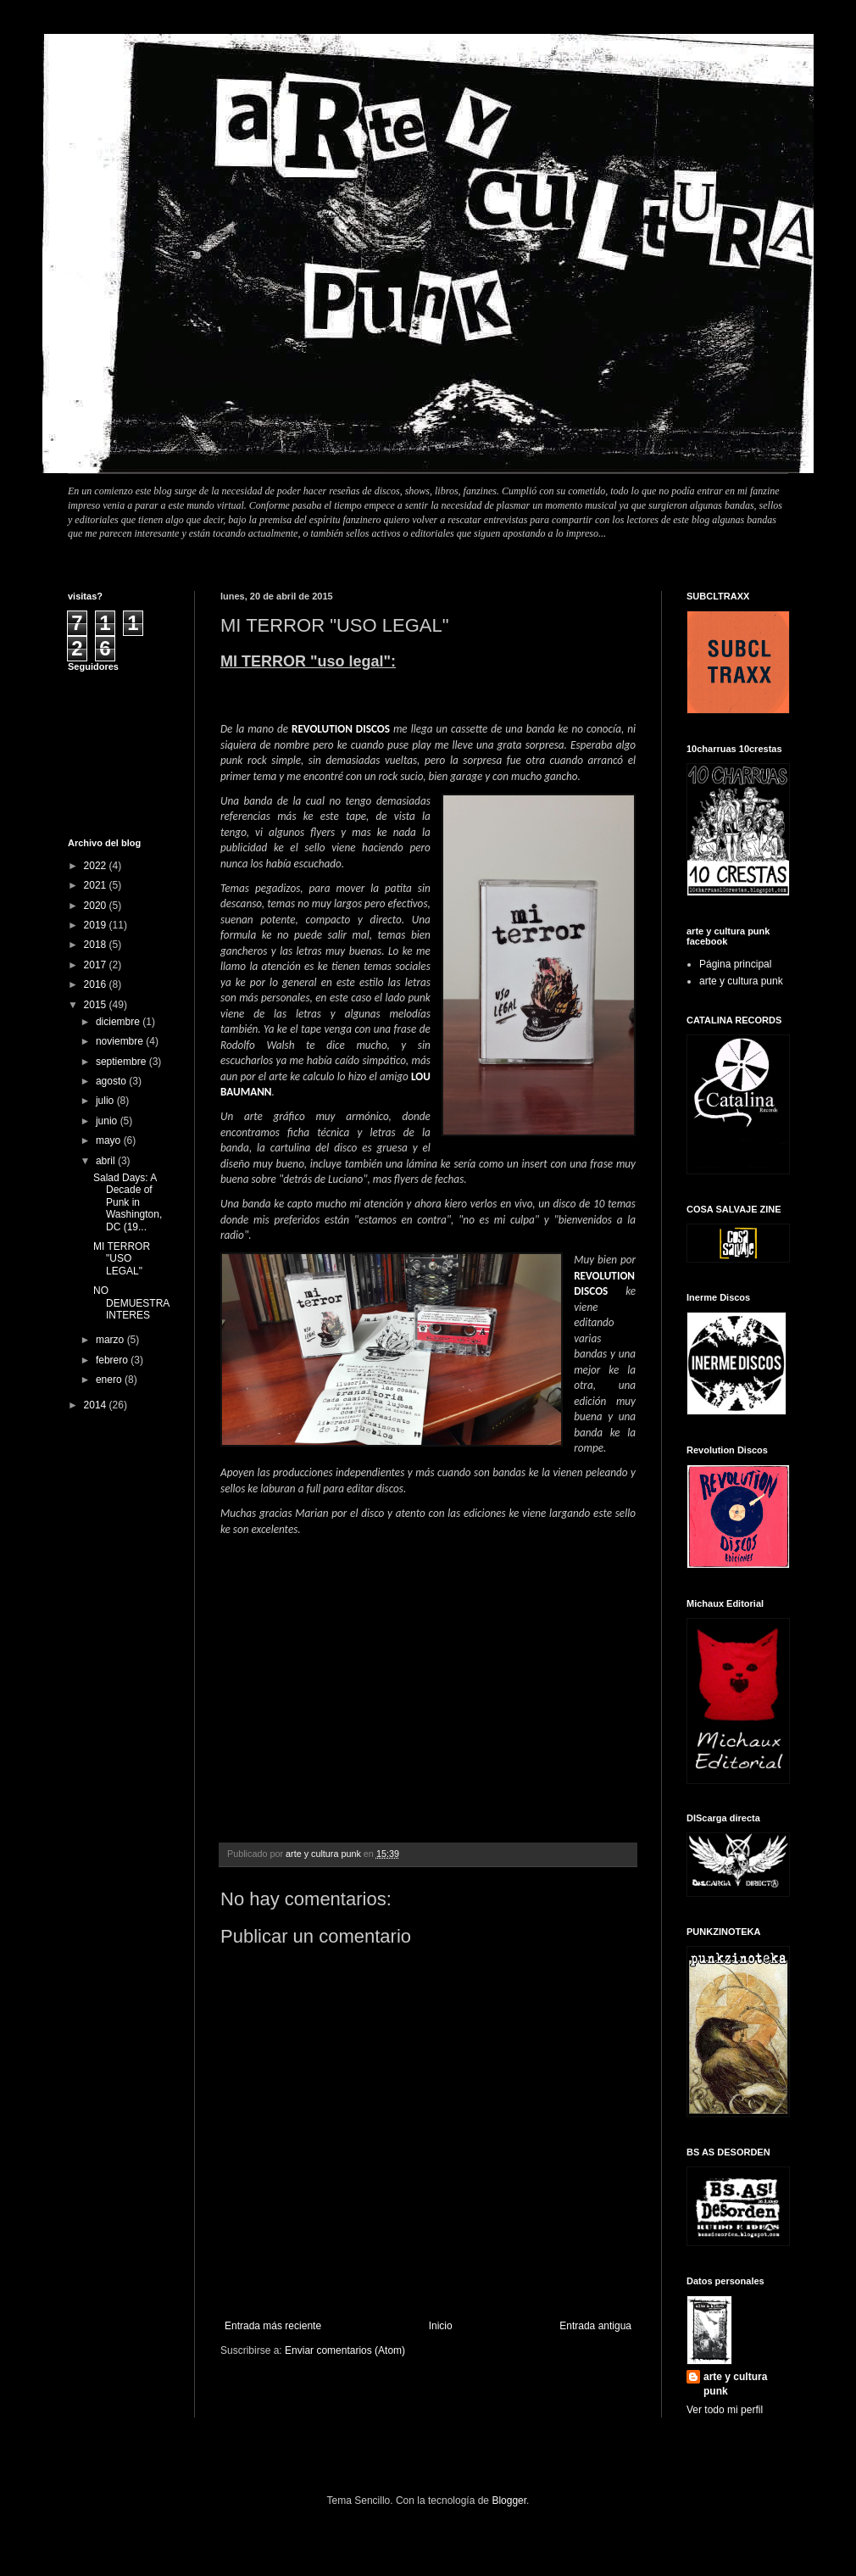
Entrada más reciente (273, 2326)
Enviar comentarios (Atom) (345, 2350)
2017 (96, 965)
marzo (111, 1340)
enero (110, 1380)
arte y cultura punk (741, 981)
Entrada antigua (595, 2326)
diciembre (119, 1022)
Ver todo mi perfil (724, 2410)
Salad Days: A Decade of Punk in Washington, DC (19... (127, 1202)
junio (108, 1121)
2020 (96, 906)
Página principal (735, 964)
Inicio (441, 2326)
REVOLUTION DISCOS (341, 729)
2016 (96, 984)
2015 (96, 1005)
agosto (112, 1081)
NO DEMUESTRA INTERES (131, 1303)
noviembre (121, 1041)
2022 (96, 866)
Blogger (509, 2500)
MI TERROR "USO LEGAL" (121, 1259)
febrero (113, 1360)
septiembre (122, 1062)
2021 (96, 885)
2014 (96, 1405)
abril (107, 1161)
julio (106, 1101)
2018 (96, 945)
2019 (96, 925)
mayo (110, 1140)
